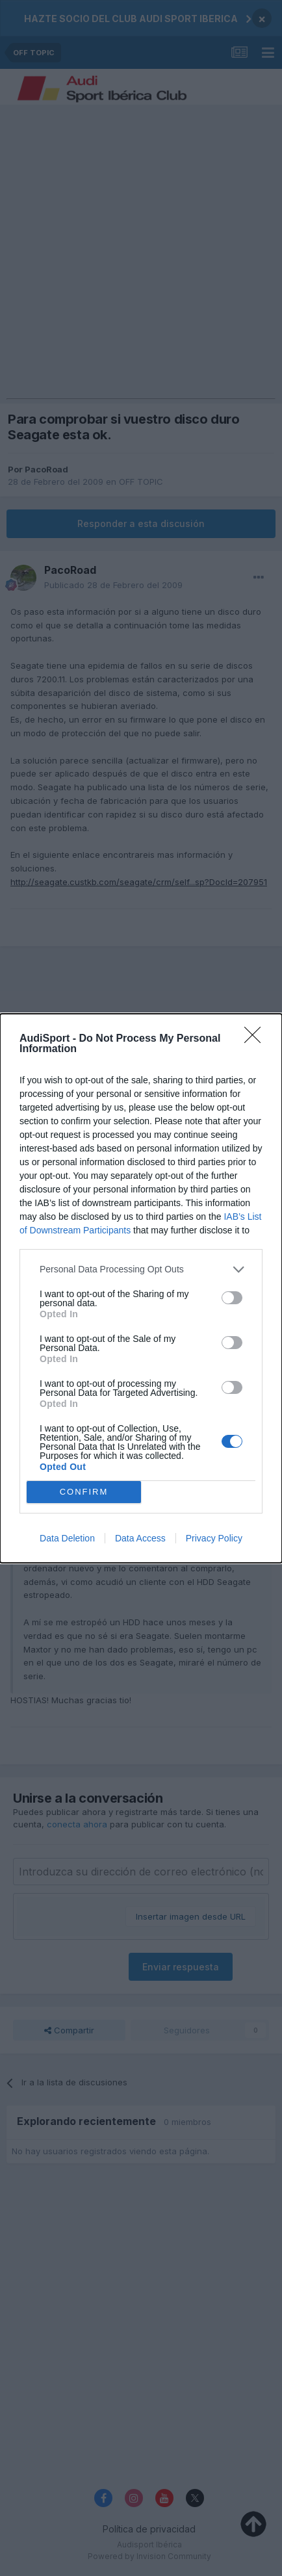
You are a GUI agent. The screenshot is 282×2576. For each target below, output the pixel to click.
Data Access (140, 1538)
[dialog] (141, 1288)
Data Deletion (67, 1538)
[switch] (232, 1297)
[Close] (256, 1039)
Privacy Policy (214, 1538)
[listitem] (141, 1269)
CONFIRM (84, 1492)
